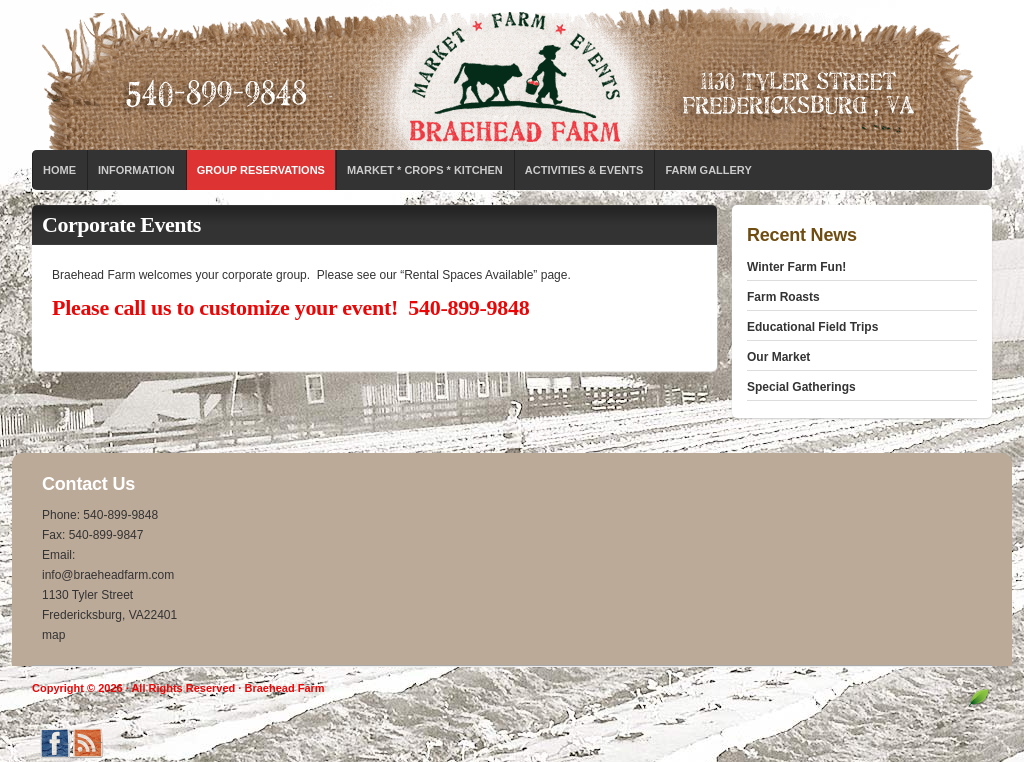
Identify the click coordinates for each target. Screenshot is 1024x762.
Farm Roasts (783, 297)
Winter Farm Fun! (796, 267)
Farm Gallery (708, 170)
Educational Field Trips (812, 327)
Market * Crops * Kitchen (425, 170)
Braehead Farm (512, 75)
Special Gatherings (801, 387)
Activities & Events (584, 170)
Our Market (778, 357)
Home (59, 170)
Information (136, 170)
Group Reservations (261, 170)
